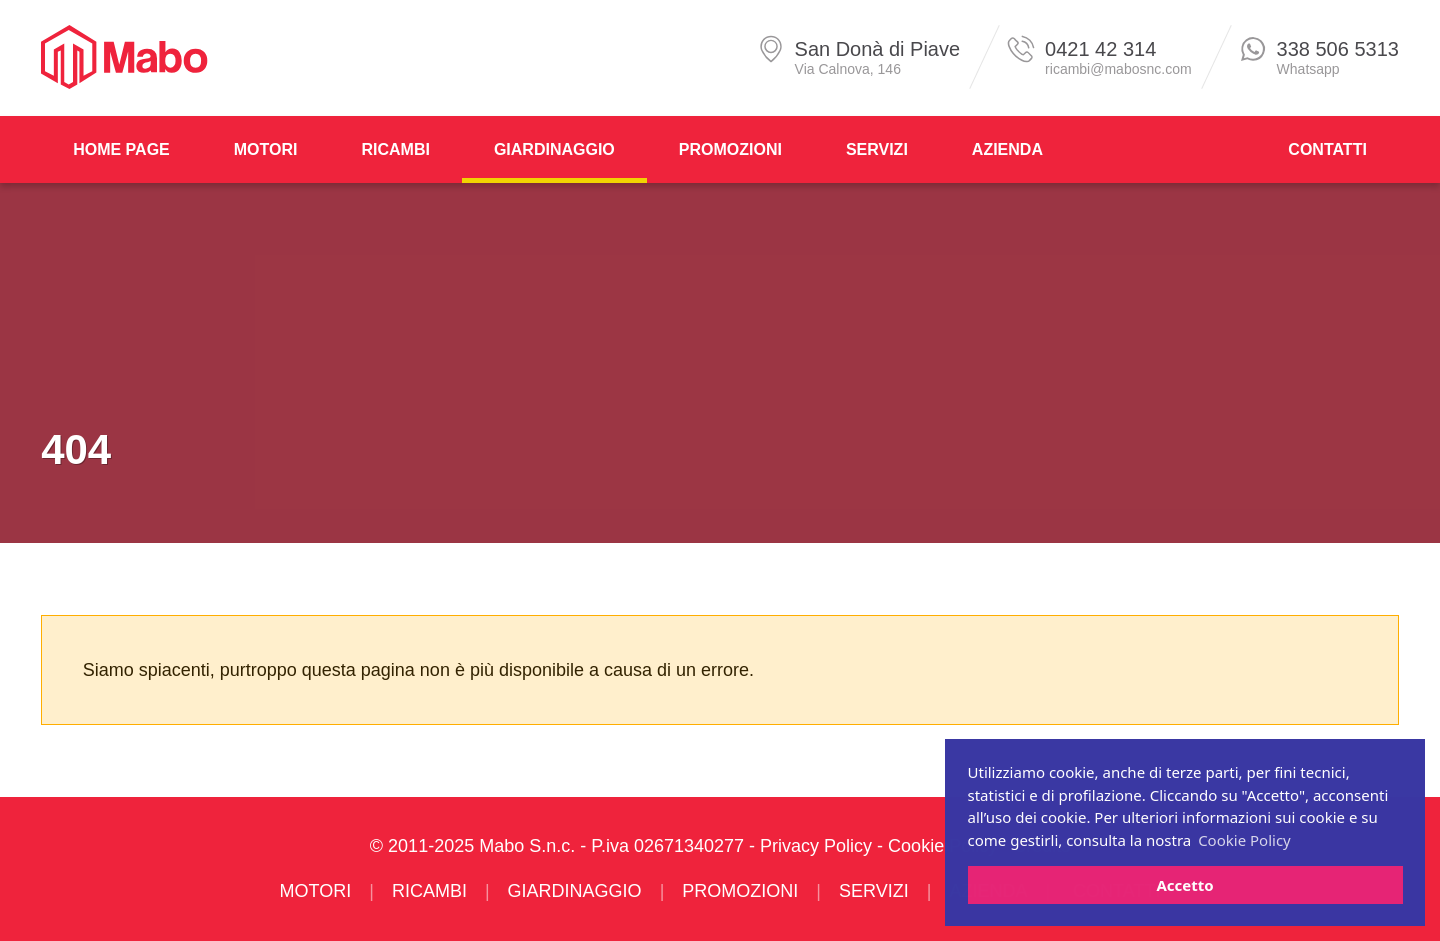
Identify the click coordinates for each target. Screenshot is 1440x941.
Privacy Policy (816, 846)
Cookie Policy (942, 846)
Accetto (1184, 885)
